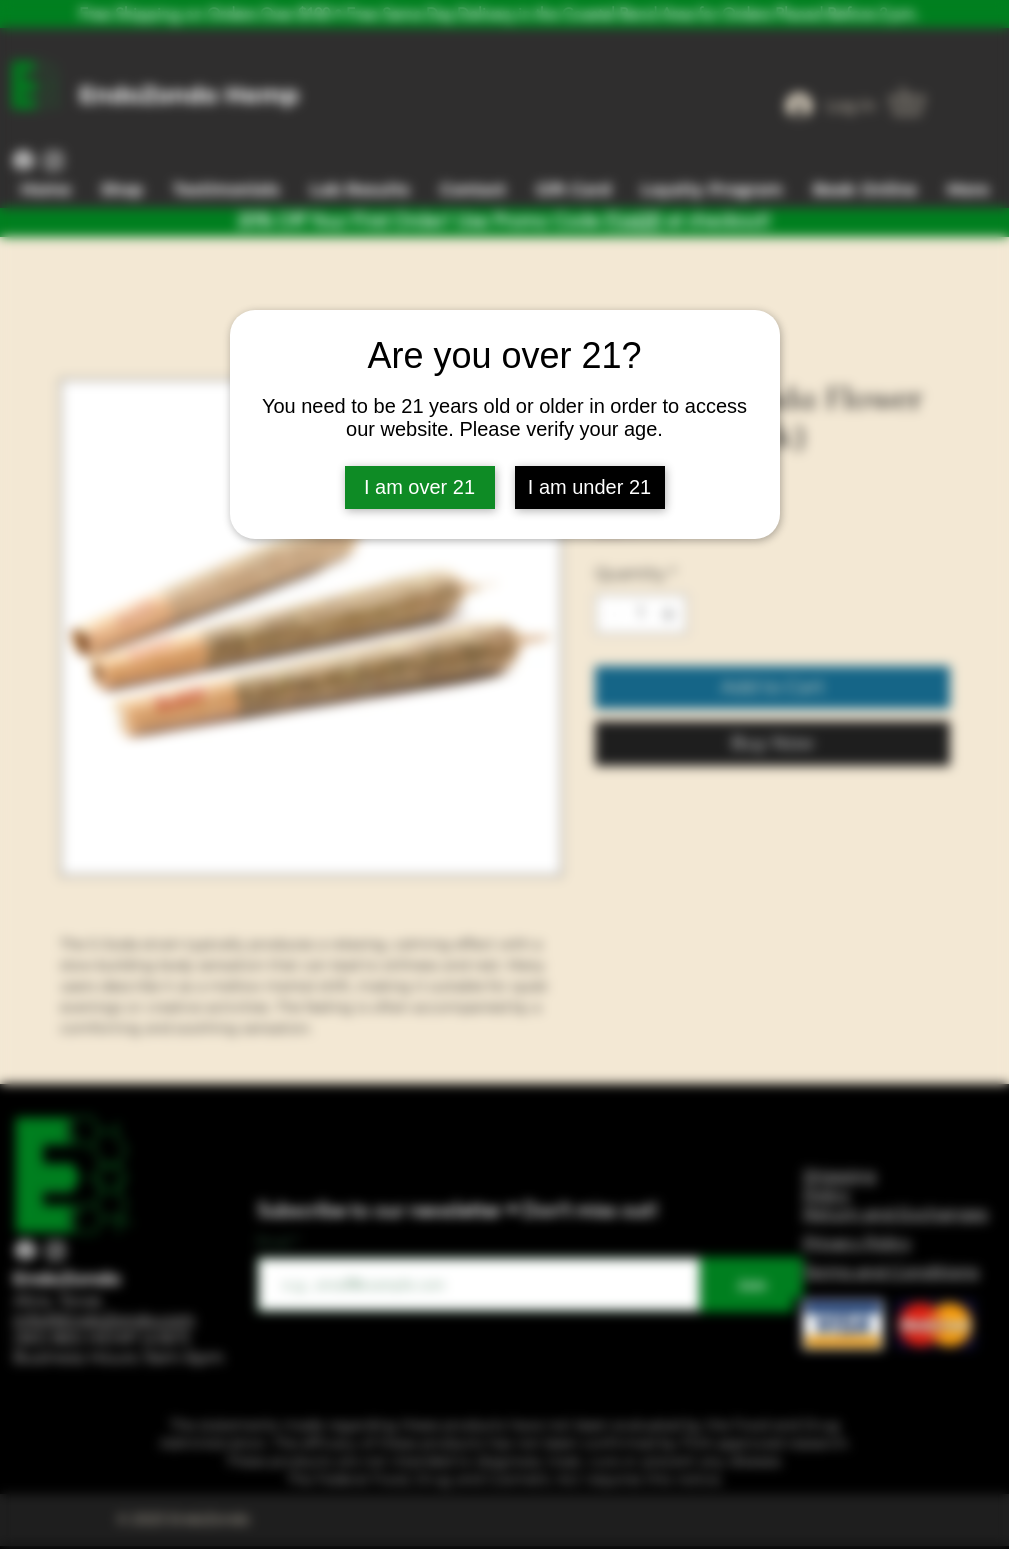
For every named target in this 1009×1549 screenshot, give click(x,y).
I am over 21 (419, 487)
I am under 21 (589, 487)
